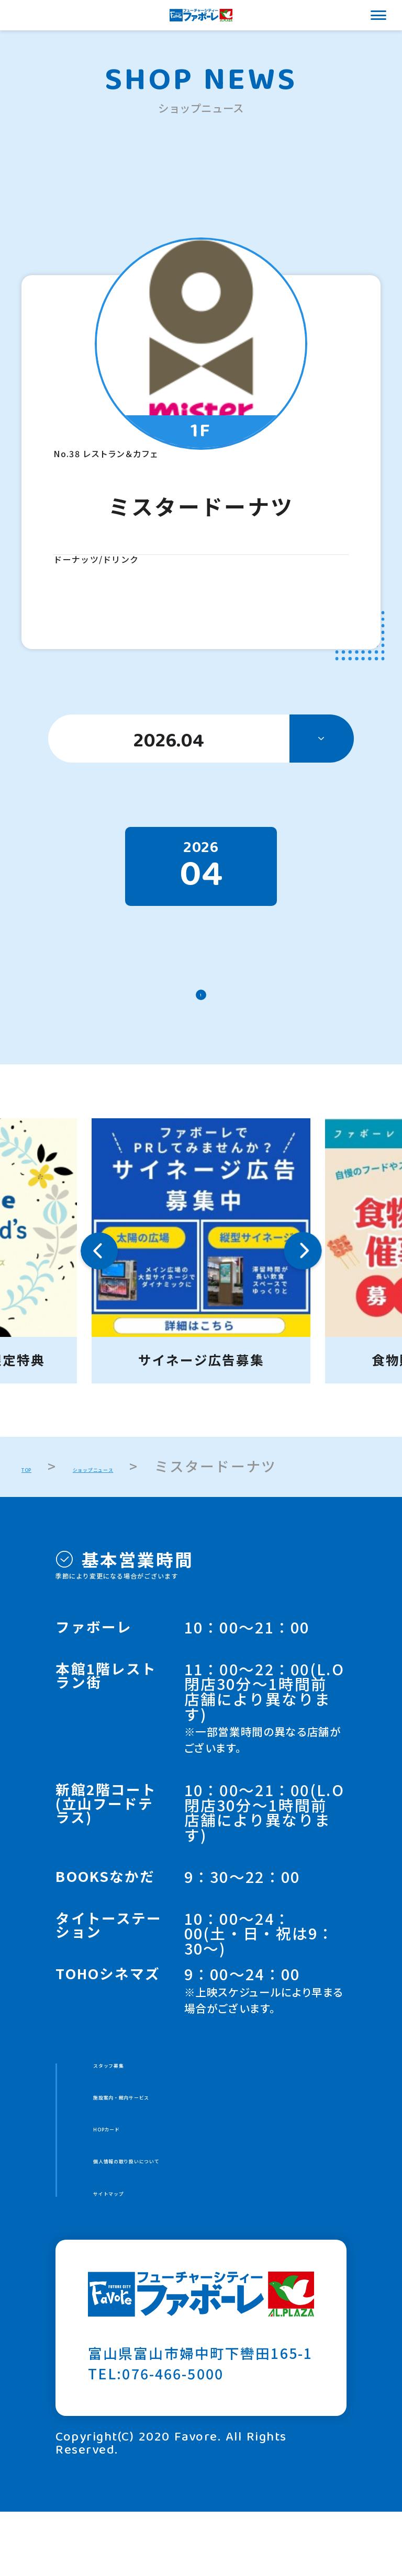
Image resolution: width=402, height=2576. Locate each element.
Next (303, 1272)
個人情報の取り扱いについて (192, 2214)
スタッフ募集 (139, 2092)
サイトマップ (139, 2255)
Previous (99, 1272)
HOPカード (133, 2173)
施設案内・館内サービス (177, 2132)
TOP (36, 1487)
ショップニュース (154, 1487)
